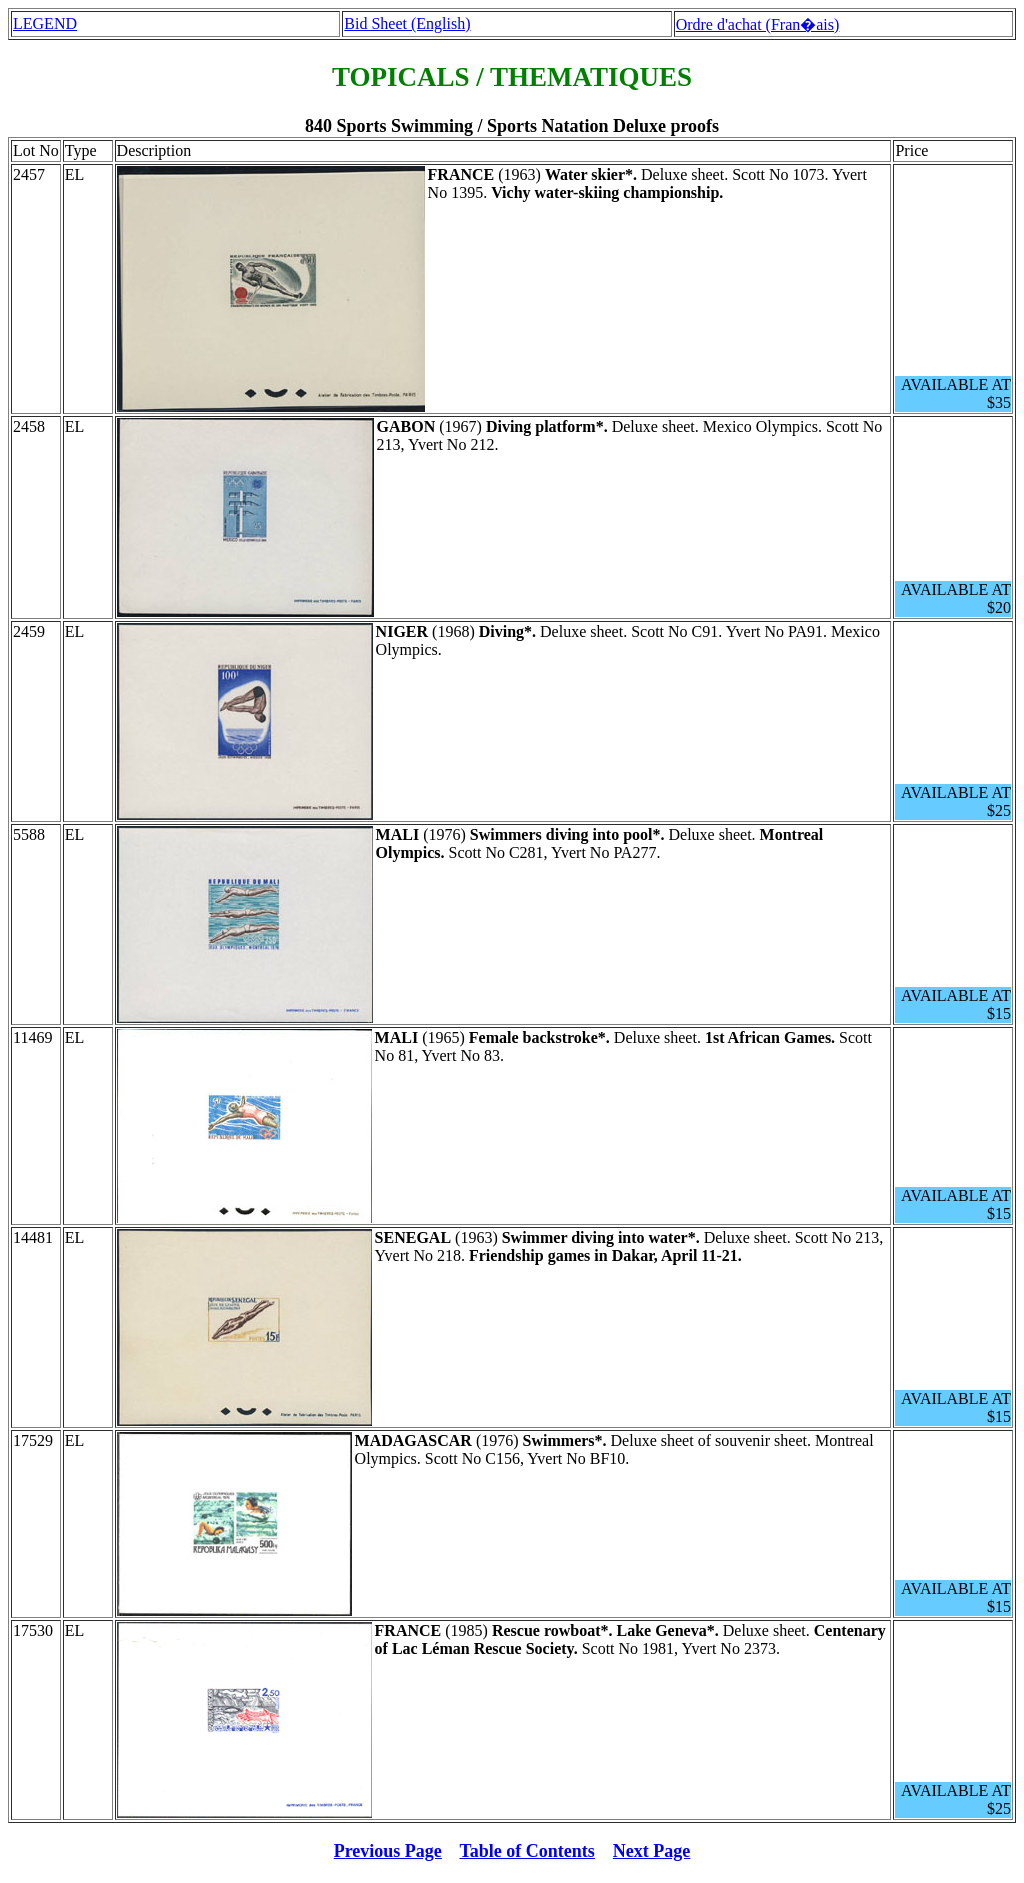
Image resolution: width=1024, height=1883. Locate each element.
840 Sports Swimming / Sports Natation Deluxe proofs (512, 126)
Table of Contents (527, 1851)
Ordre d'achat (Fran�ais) (758, 24)
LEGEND (45, 23)
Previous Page (388, 1851)
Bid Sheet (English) (407, 23)
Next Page (651, 1851)
